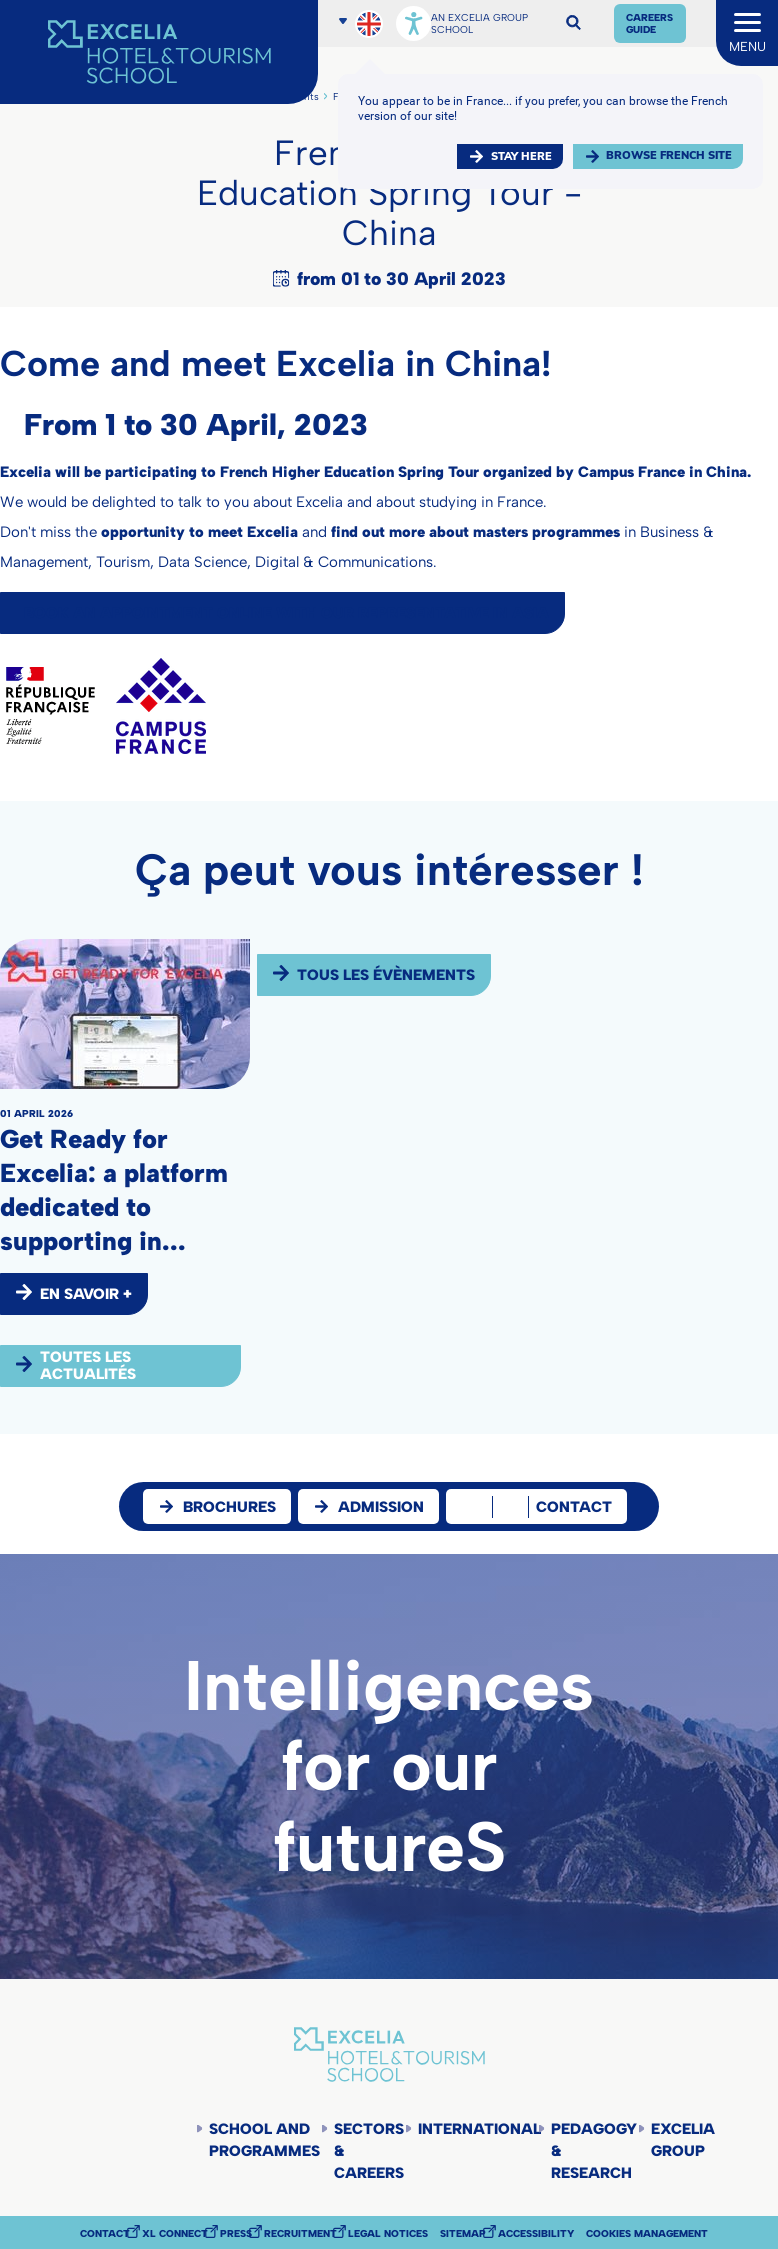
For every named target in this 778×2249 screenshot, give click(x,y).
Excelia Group (683, 2140)
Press (236, 2234)
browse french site (669, 155)
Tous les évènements (386, 975)
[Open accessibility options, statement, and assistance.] (413, 23)
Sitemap (463, 2234)
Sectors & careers (369, 2151)
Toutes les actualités (88, 1365)
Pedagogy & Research (594, 2151)
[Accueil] (159, 52)
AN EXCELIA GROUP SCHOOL (479, 23)
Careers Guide (649, 23)
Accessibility (536, 2234)
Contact (105, 2234)
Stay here (521, 156)
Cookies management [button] (647, 2234)
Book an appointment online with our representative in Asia (286, 613)
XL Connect (175, 2234)
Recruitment (300, 2234)
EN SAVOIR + (86, 1294)
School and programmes (264, 2140)
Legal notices (388, 2234)
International (477, 2129)
